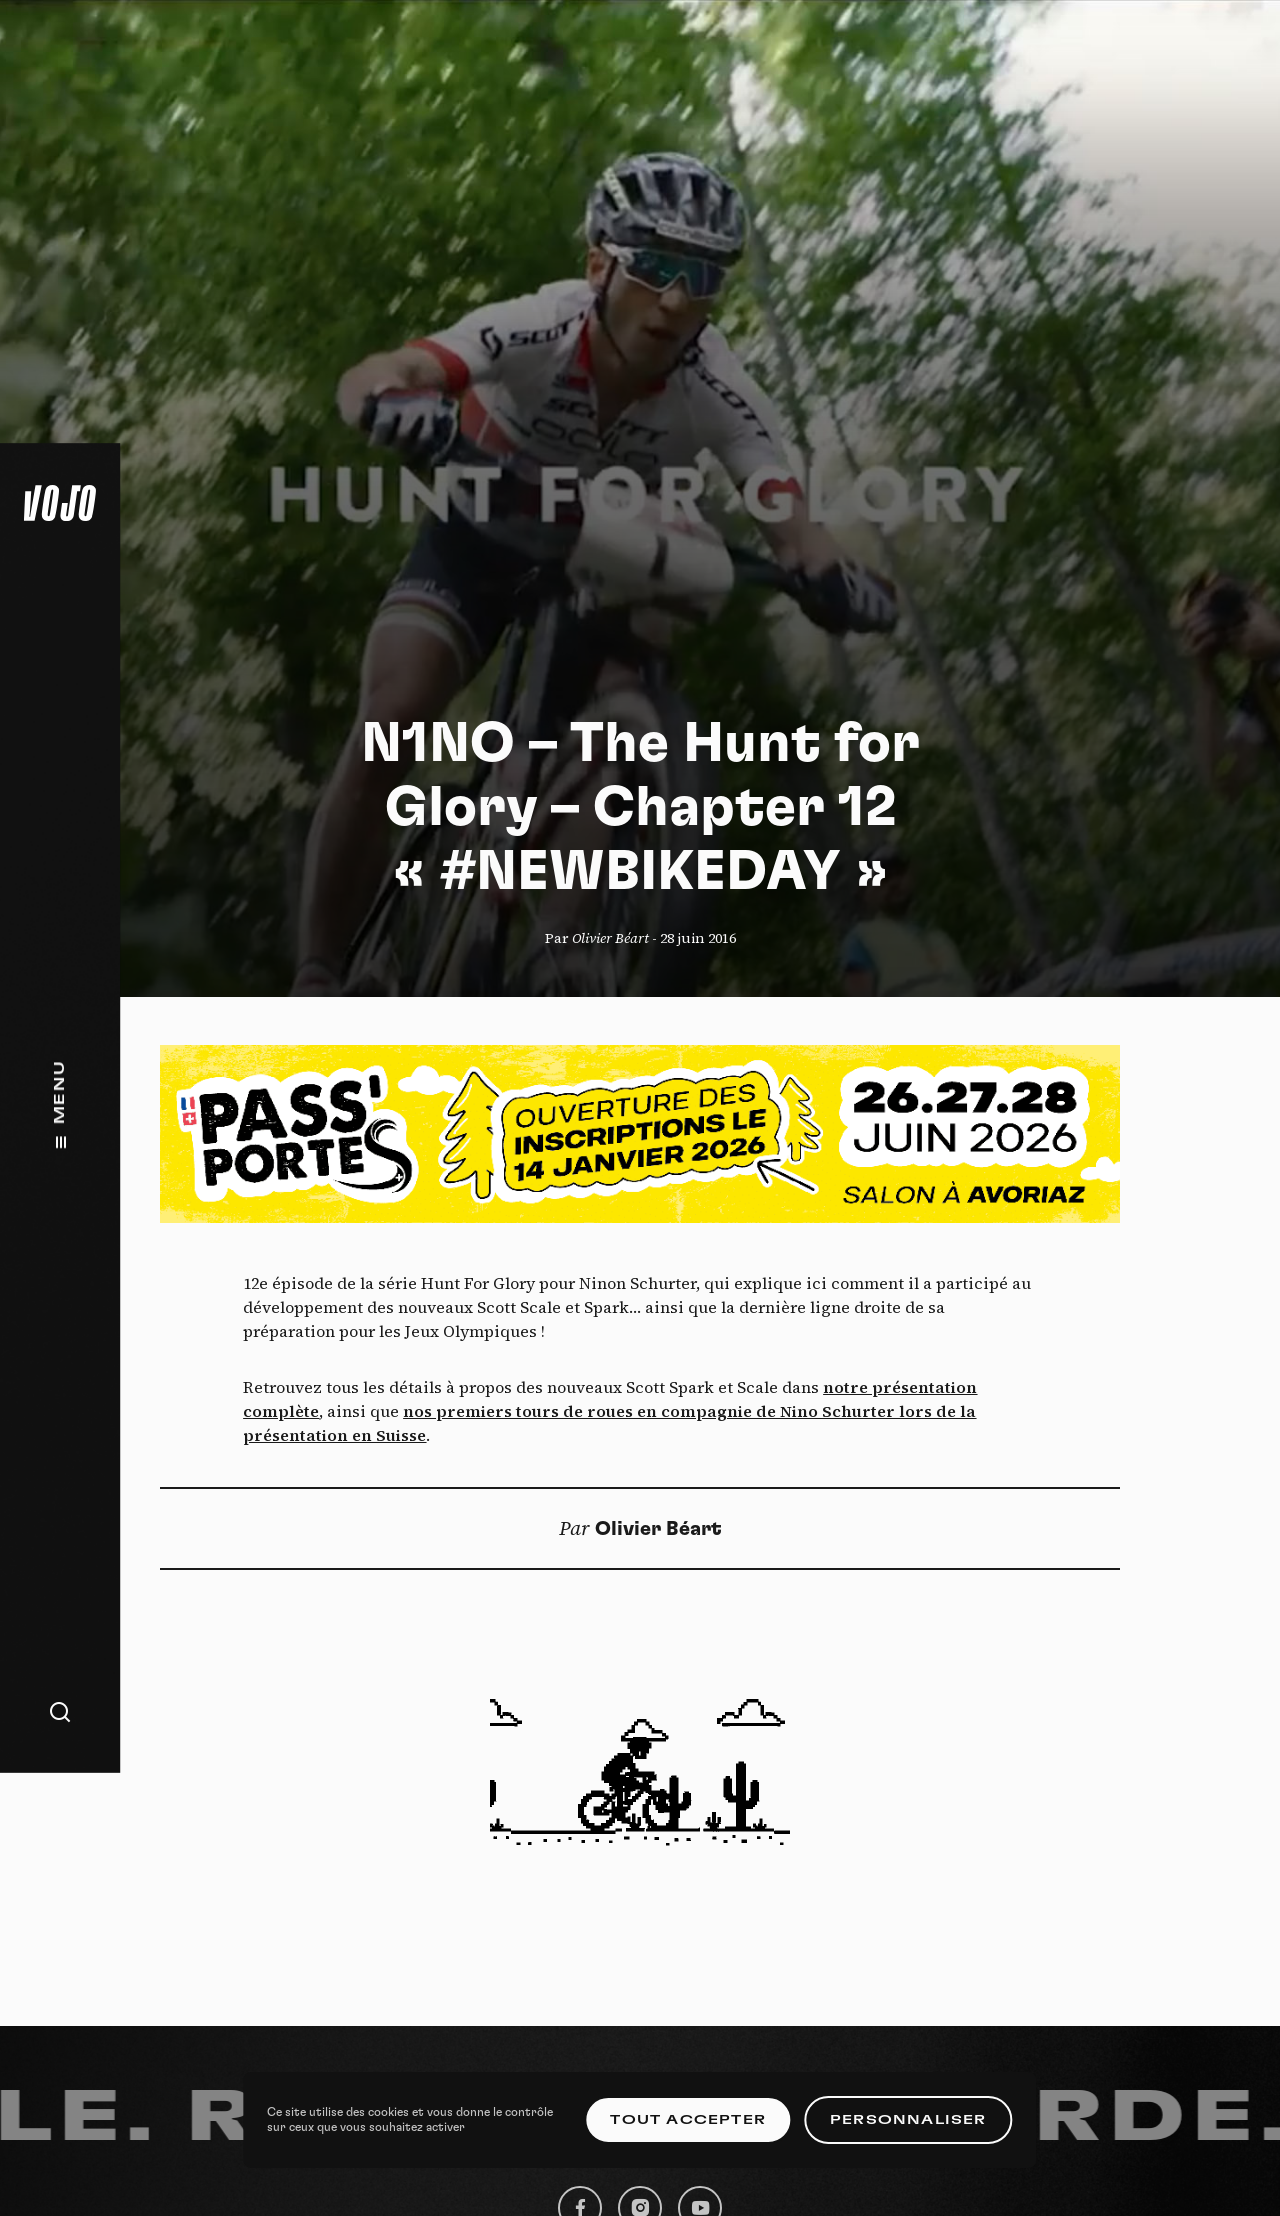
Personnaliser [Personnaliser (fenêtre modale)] (908, 2120)
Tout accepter (688, 2120)
